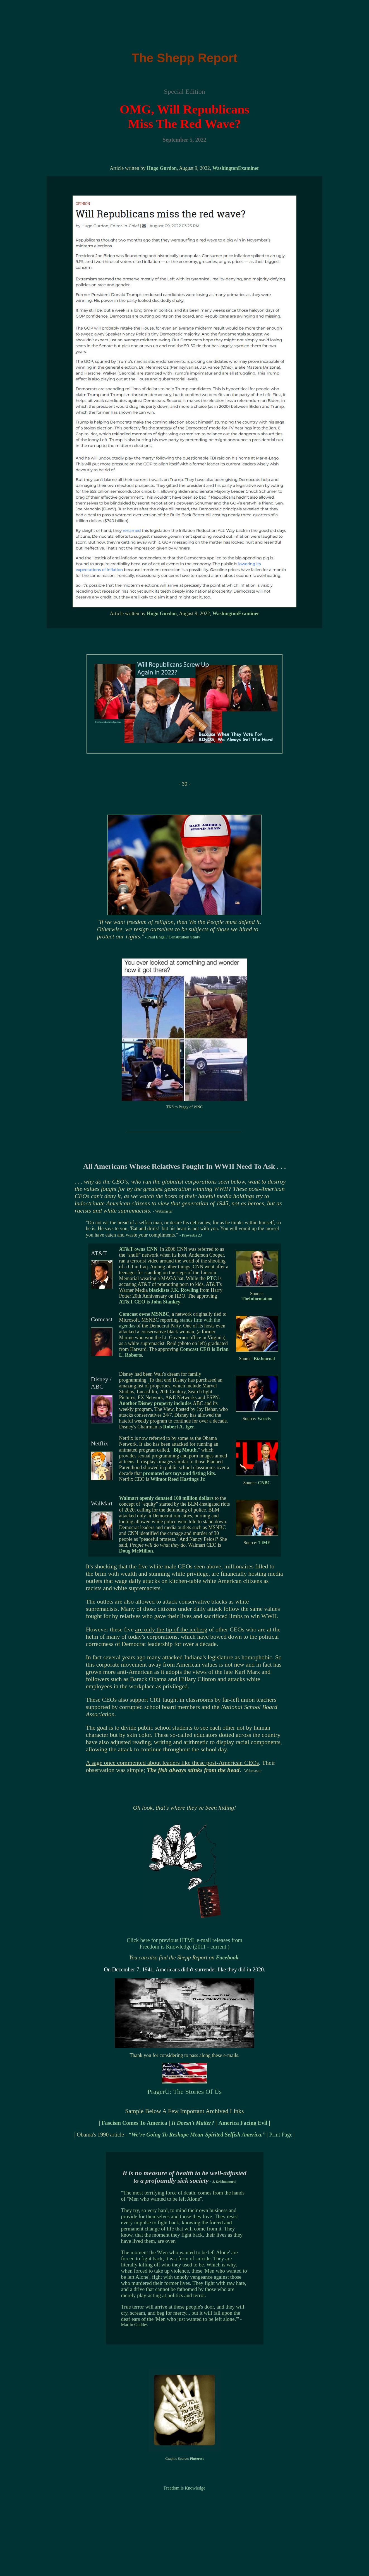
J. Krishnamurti (224, 2182)
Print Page (281, 2134)
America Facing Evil (242, 2123)
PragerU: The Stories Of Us (184, 2091)
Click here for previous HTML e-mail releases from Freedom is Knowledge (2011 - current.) (184, 1943)
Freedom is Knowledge (184, 2488)
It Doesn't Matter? (193, 2123)
